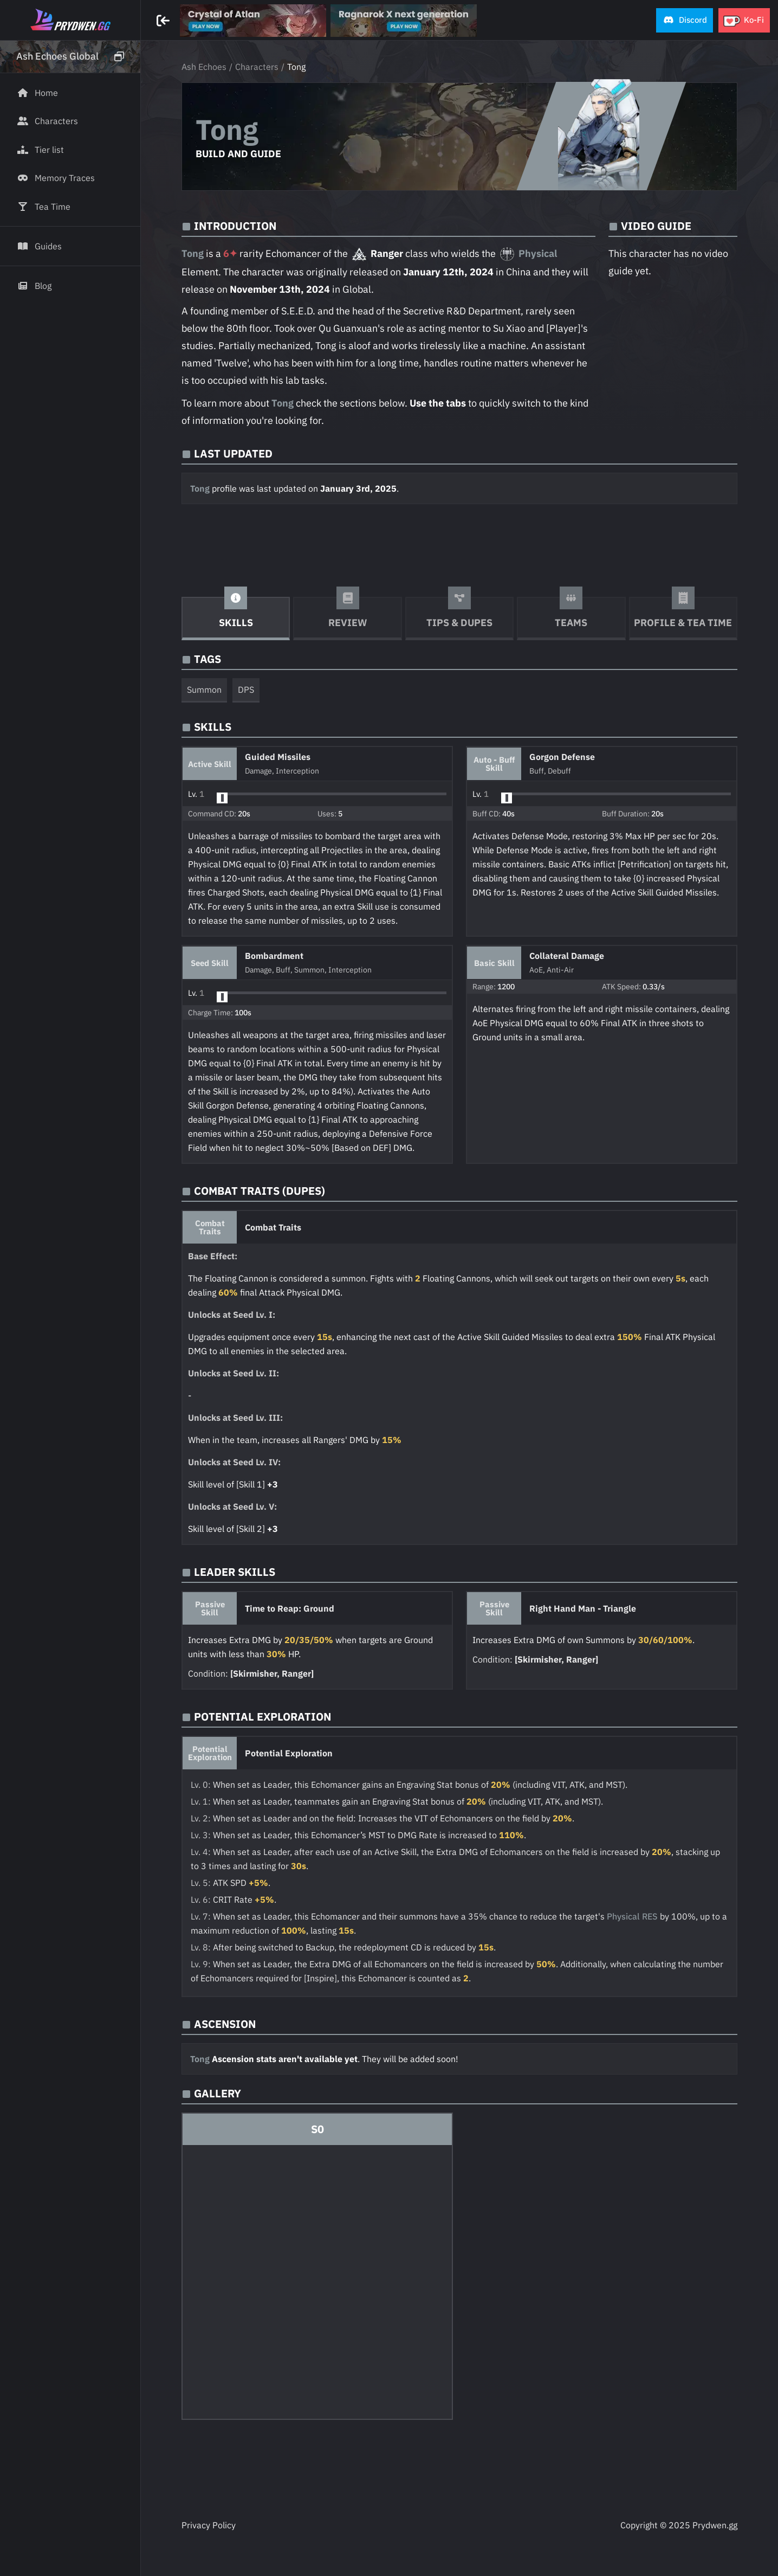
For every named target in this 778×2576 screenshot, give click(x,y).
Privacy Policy (208, 2525)
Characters (256, 66)
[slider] (222, 798)
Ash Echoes (203, 66)
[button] (684, 20)
